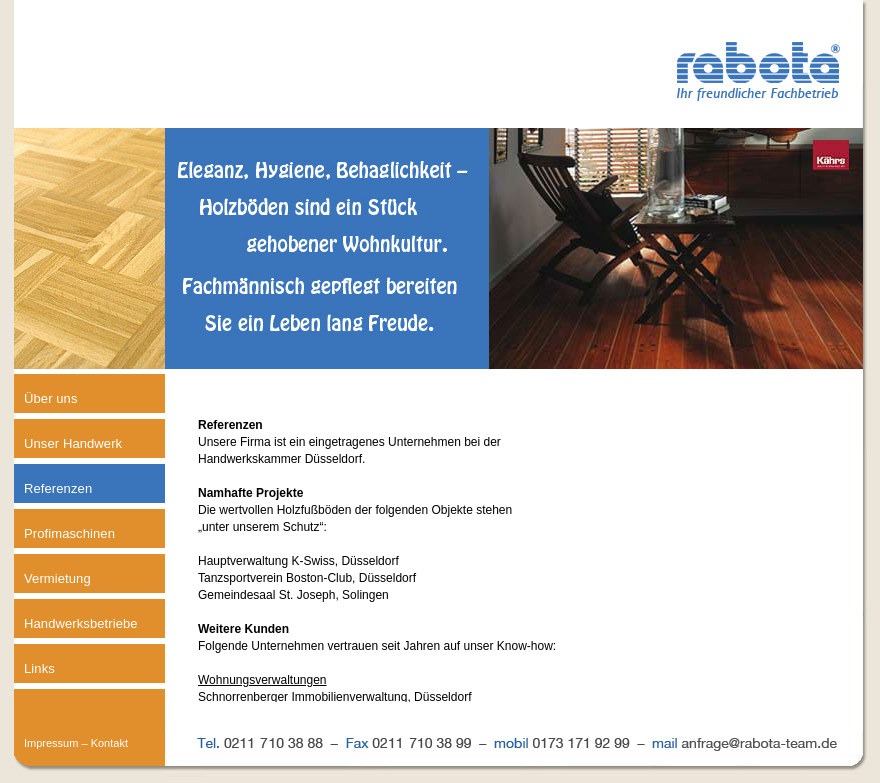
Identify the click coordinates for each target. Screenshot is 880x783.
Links (39, 668)
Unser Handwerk (73, 443)
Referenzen (58, 488)
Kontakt (109, 743)
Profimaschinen (69, 533)
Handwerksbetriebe (81, 623)
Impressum (51, 743)
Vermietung (57, 578)
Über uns (51, 398)
